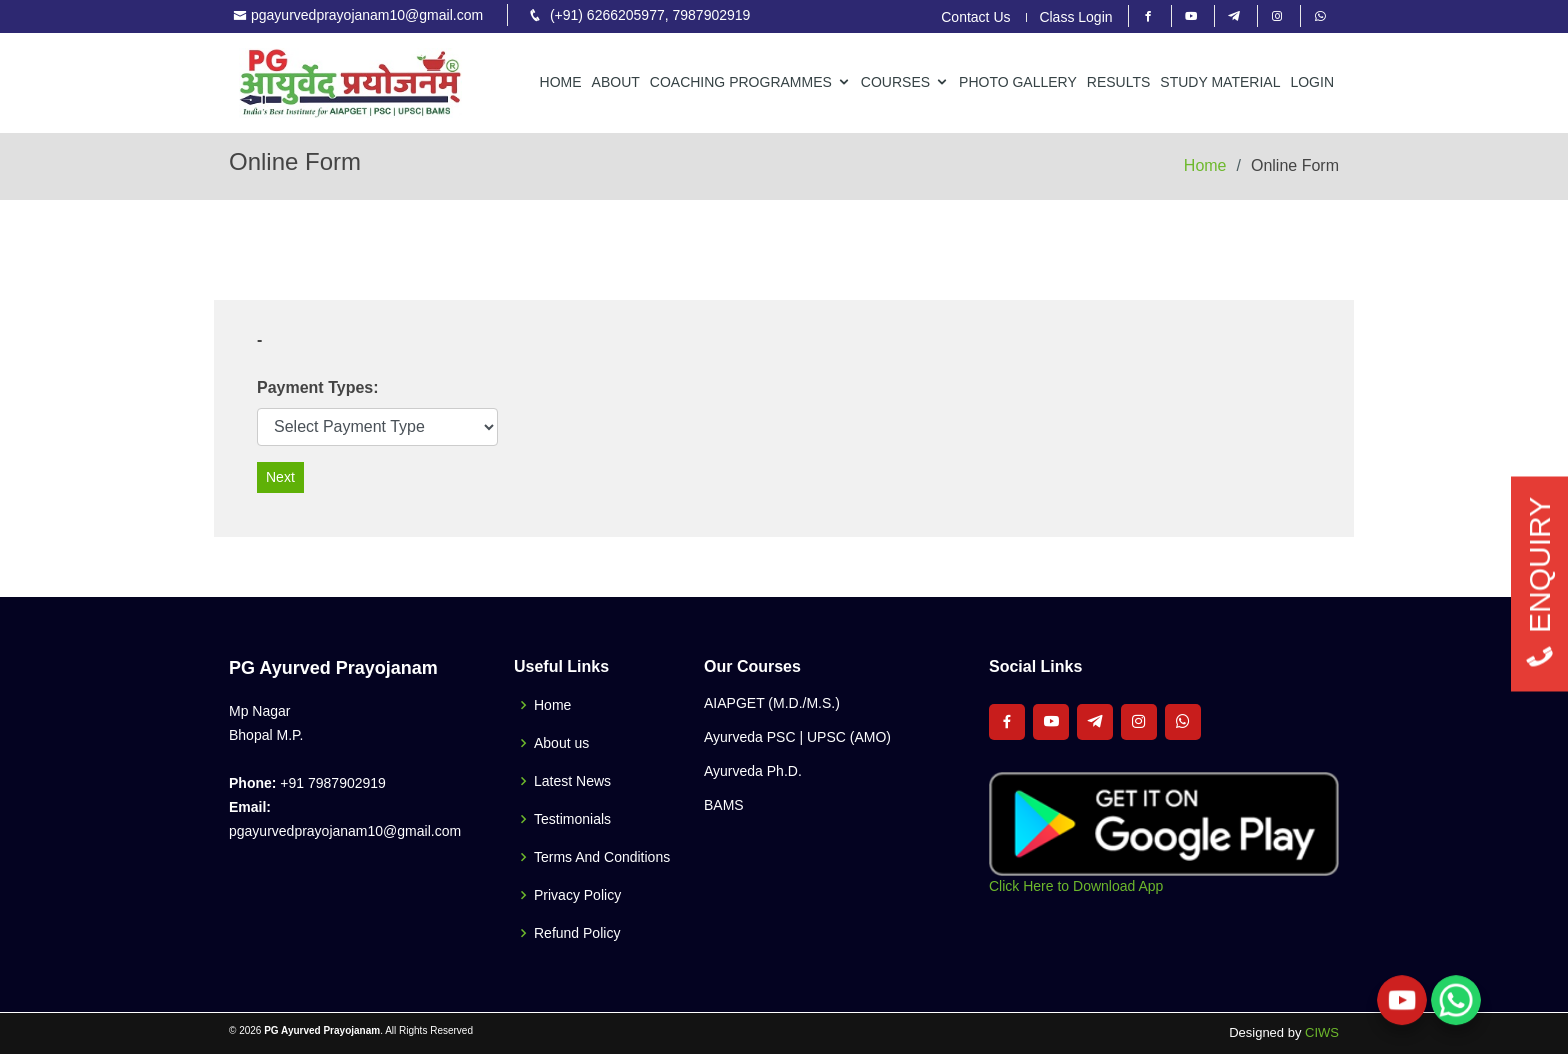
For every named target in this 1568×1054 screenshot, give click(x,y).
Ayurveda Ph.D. (753, 771)
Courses (895, 82)
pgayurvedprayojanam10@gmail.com (367, 15)
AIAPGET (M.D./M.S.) (772, 703)
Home (561, 82)
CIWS (1322, 1032)
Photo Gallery (1018, 82)
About (616, 82)
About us (561, 743)
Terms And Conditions (602, 857)
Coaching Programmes (741, 82)
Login (1312, 82)
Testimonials (572, 819)
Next (280, 477)
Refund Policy (577, 933)
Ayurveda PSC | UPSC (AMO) (797, 737)
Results (1119, 82)
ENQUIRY (1539, 584)
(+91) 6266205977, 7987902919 (650, 15)
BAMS (724, 805)
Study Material (1220, 82)
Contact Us (975, 17)
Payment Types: (318, 387)
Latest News (572, 781)
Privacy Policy (577, 895)
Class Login (1075, 17)
